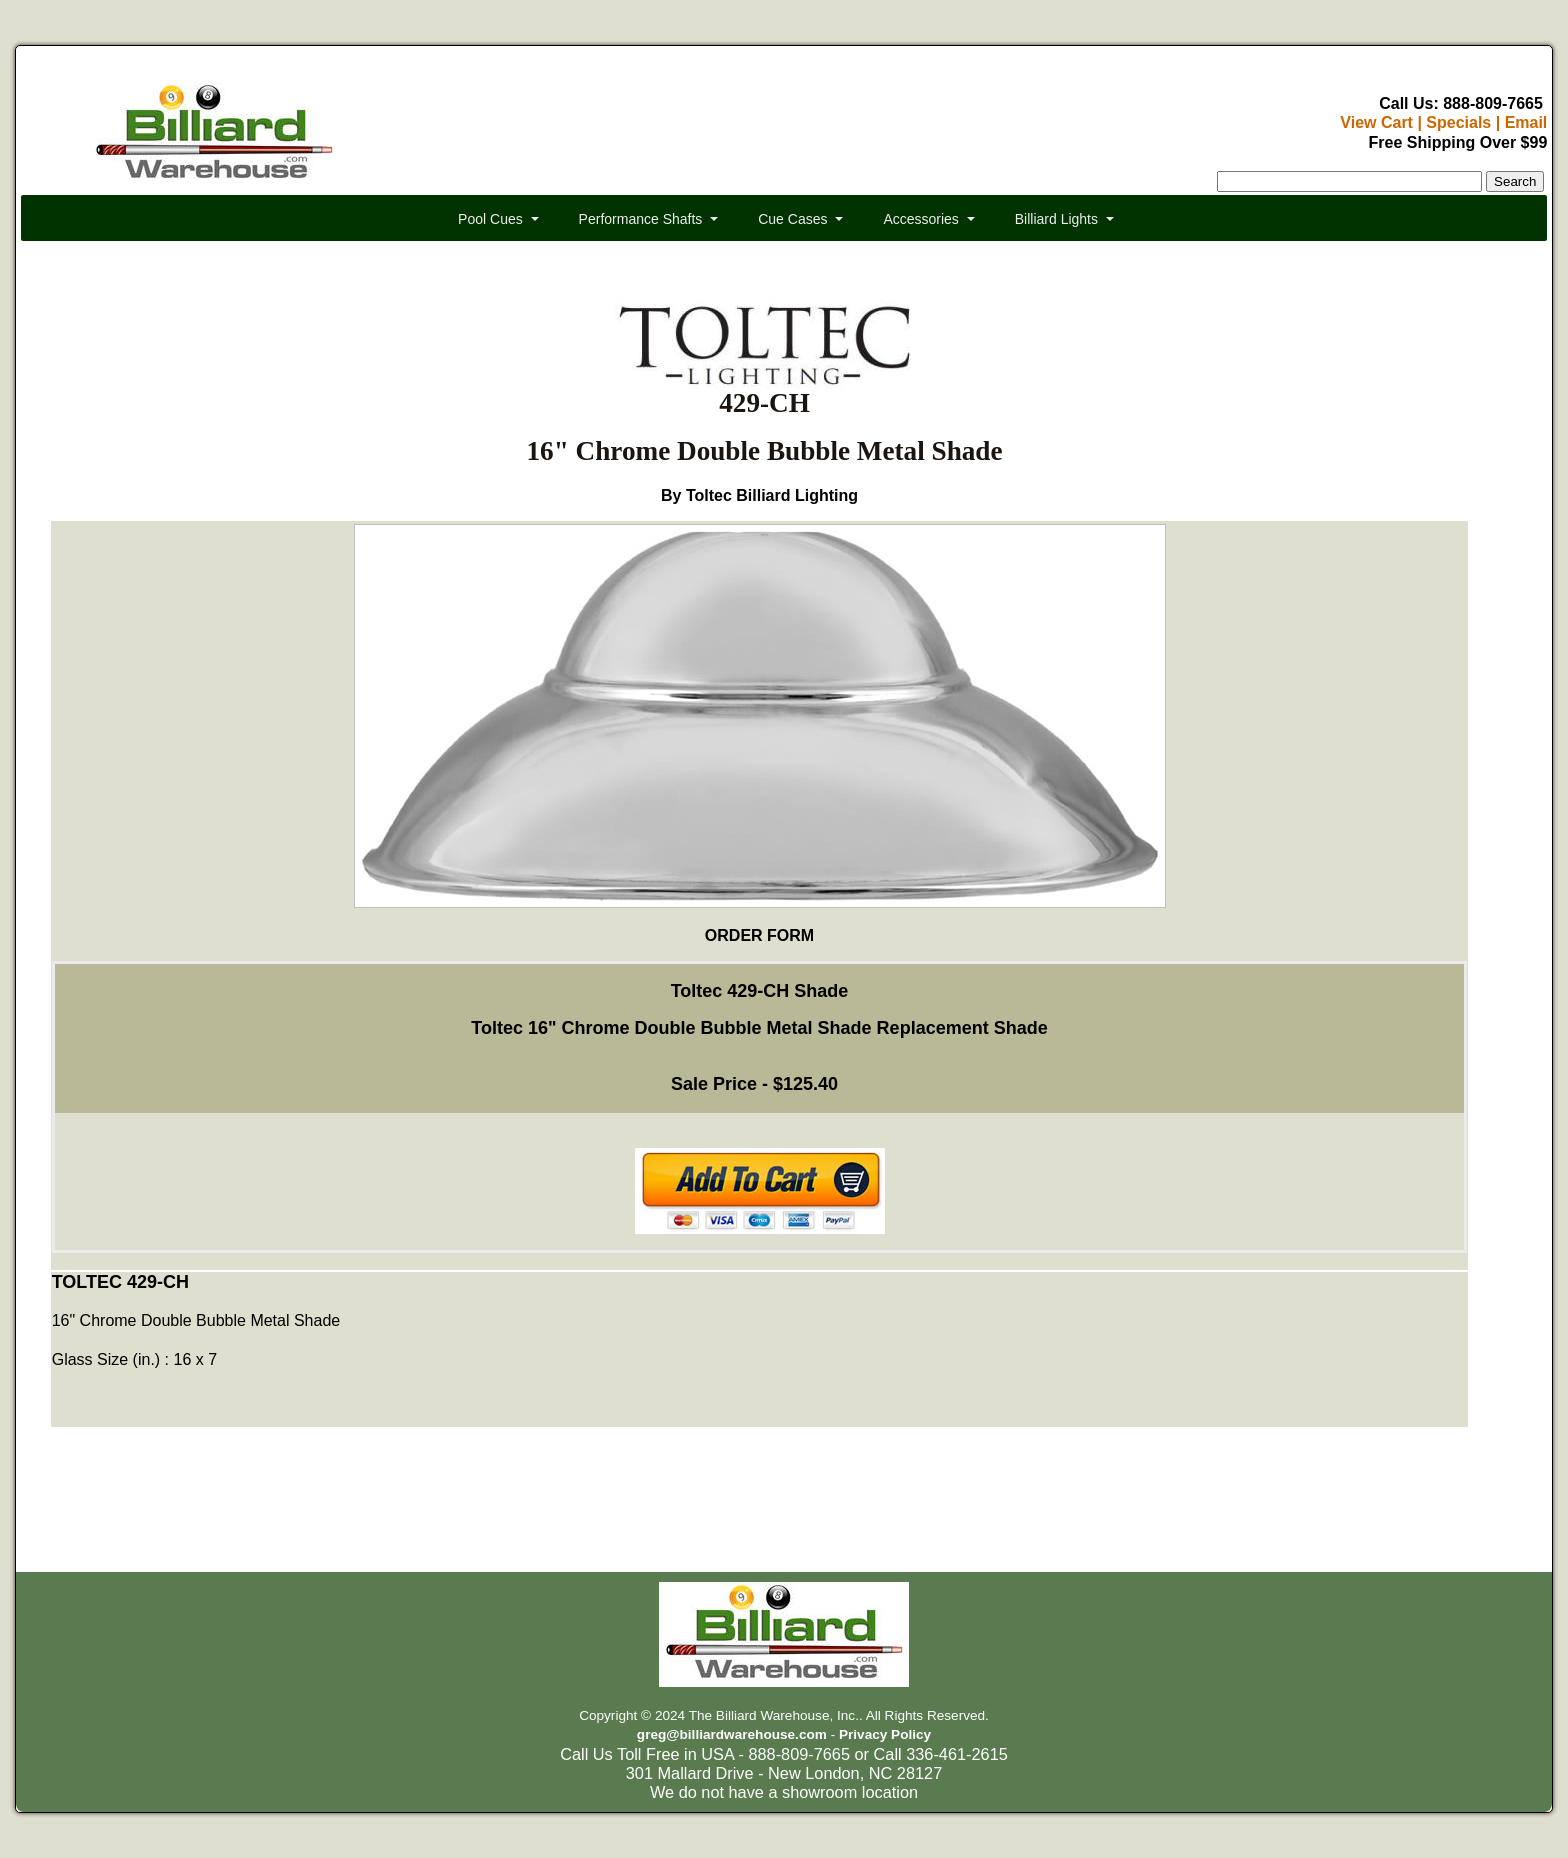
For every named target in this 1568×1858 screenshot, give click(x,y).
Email (1526, 122)
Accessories (920, 219)
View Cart (1376, 122)
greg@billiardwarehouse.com (732, 1734)
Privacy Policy (885, 1734)
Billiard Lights (1056, 219)
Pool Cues (490, 219)
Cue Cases (792, 219)
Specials (1458, 122)
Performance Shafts (641, 219)
